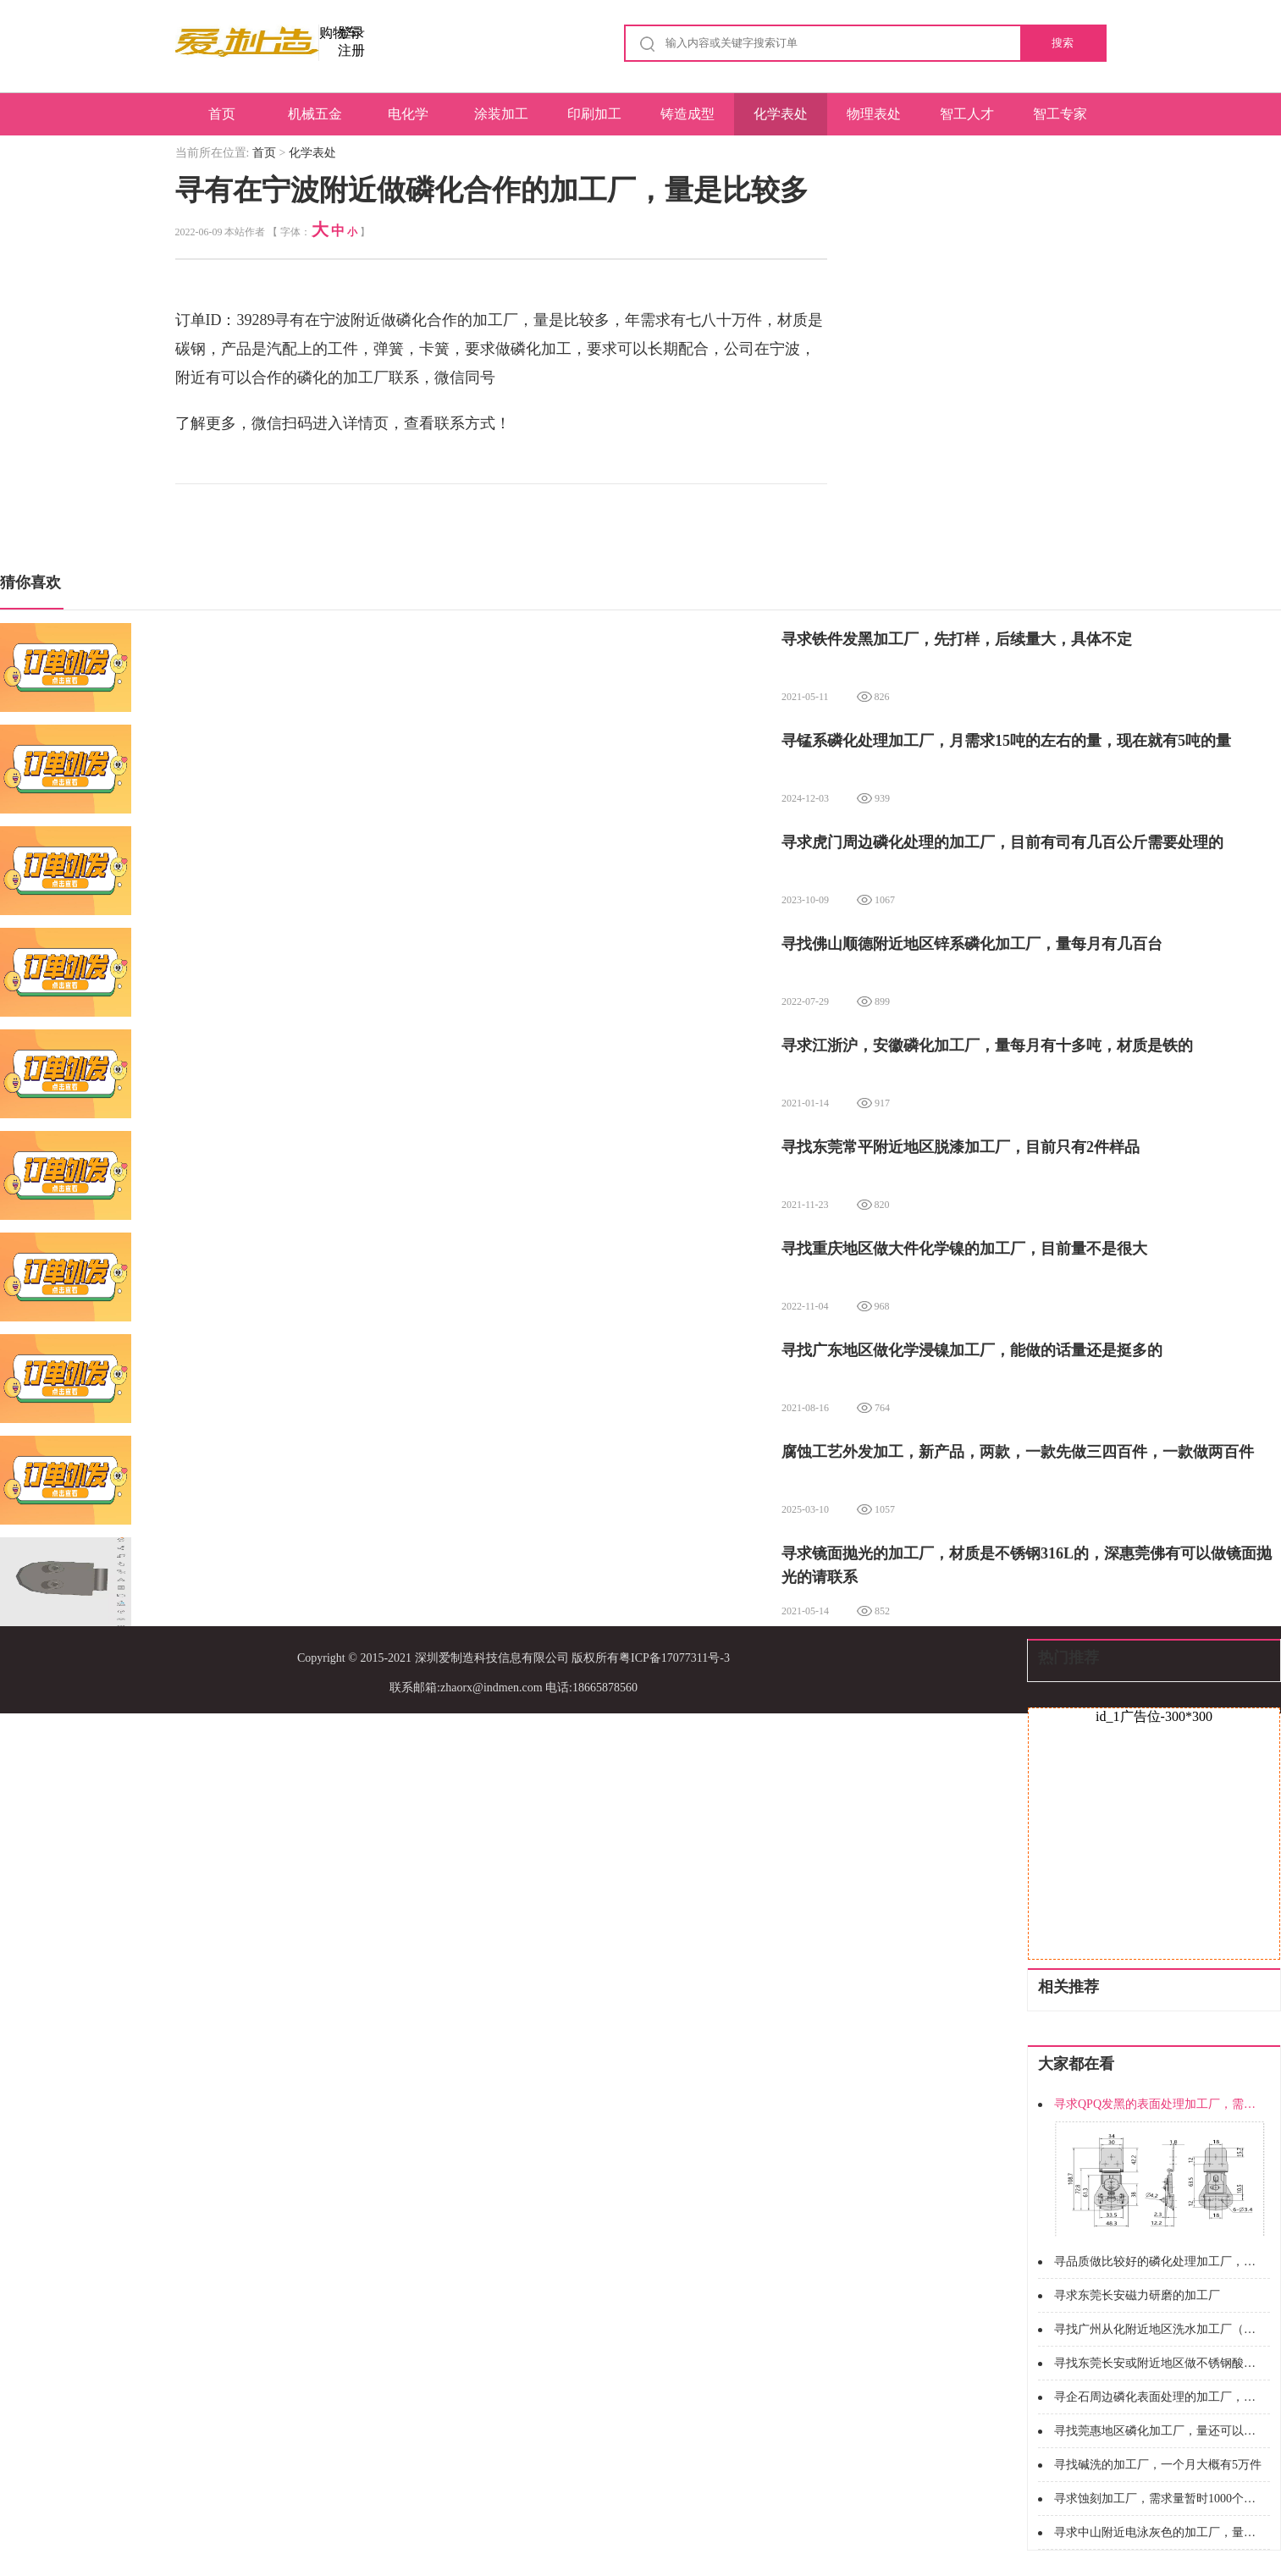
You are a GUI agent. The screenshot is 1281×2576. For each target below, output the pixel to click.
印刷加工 (594, 114)
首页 (221, 114)
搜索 (1063, 42)
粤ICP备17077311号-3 (674, 1658)
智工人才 (967, 114)
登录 (351, 32)
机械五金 (315, 114)
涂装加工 (501, 114)
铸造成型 (687, 114)
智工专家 (1060, 114)
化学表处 (781, 114)
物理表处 (874, 114)
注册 (351, 50)
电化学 (408, 114)
